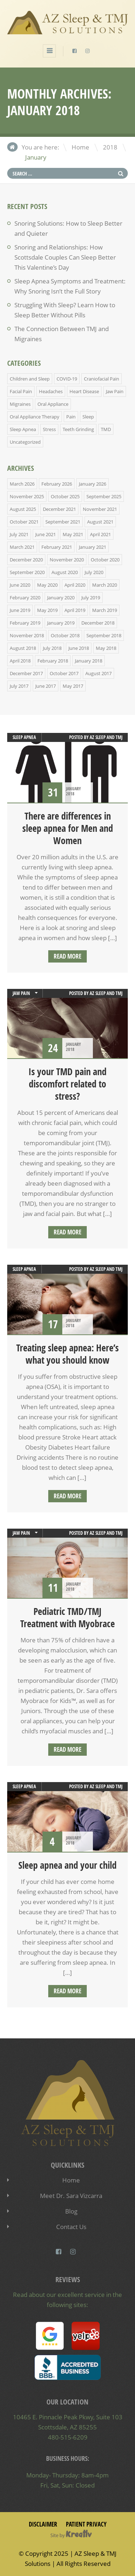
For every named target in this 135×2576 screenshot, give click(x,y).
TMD (106, 429)
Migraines (20, 404)
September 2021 (62, 521)
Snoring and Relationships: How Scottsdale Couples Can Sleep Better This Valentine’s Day (65, 257)
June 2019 (20, 610)
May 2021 (73, 534)
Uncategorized (25, 442)
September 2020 (27, 572)
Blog (71, 2211)
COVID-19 (67, 378)
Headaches (51, 391)
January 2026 (92, 484)
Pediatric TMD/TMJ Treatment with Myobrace (67, 1617)
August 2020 (64, 572)
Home (80, 147)
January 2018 (88, 660)
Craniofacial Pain (101, 378)
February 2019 (25, 623)
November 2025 (27, 496)
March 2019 (104, 610)
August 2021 (100, 521)
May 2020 (47, 585)
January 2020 (61, 597)
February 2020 (25, 597)
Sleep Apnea (23, 429)
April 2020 (74, 585)
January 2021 (92, 547)
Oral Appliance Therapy (34, 416)
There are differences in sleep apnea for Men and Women (67, 828)
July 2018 (52, 648)
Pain (71, 416)
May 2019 (47, 610)
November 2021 (100, 509)
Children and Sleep (30, 378)
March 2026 (22, 484)
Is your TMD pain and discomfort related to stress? (67, 1084)
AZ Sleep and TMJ (106, 737)
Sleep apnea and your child (67, 1865)
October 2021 (24, 521)
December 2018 (97, 623)
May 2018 (106, 648)
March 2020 (104, 585)
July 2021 (19, 534)
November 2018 (27, 635)
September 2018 (103, 635)
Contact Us (71, 2227)
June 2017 (45, 686)
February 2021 (56, 547)
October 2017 (64, 673)
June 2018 (78, 648)
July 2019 (90, 597)
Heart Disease (84, 391)
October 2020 (105, 559)
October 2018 (65, 635)
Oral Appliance (52, 404)
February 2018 (52, 660)
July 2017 (19, 686)
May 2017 (73, 686)
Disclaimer (43, 2524)
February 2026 (56, 484)
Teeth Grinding (78, 429)
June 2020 (20, 585)
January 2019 (61, 623)
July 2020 (94, 572)
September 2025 (103, 496)
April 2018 (20, 660)
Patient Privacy (86, 2524)
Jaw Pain (114, 391)
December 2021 (59, 509)
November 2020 (67, 559)
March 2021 (22, 547)
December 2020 (26, 559)
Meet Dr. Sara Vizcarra (71, 2195)
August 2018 (23, 648)
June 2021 (45, 534)
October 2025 (65, 496)
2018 (110, 147)
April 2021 (100, 534)
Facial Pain (21, 391)
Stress (49, 429)
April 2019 (74, 610)
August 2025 (23, 509)
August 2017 (98, 673)
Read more (67, 956)
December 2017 (26, 673)
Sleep (88, 416)
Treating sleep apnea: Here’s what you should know (67, 1354)
